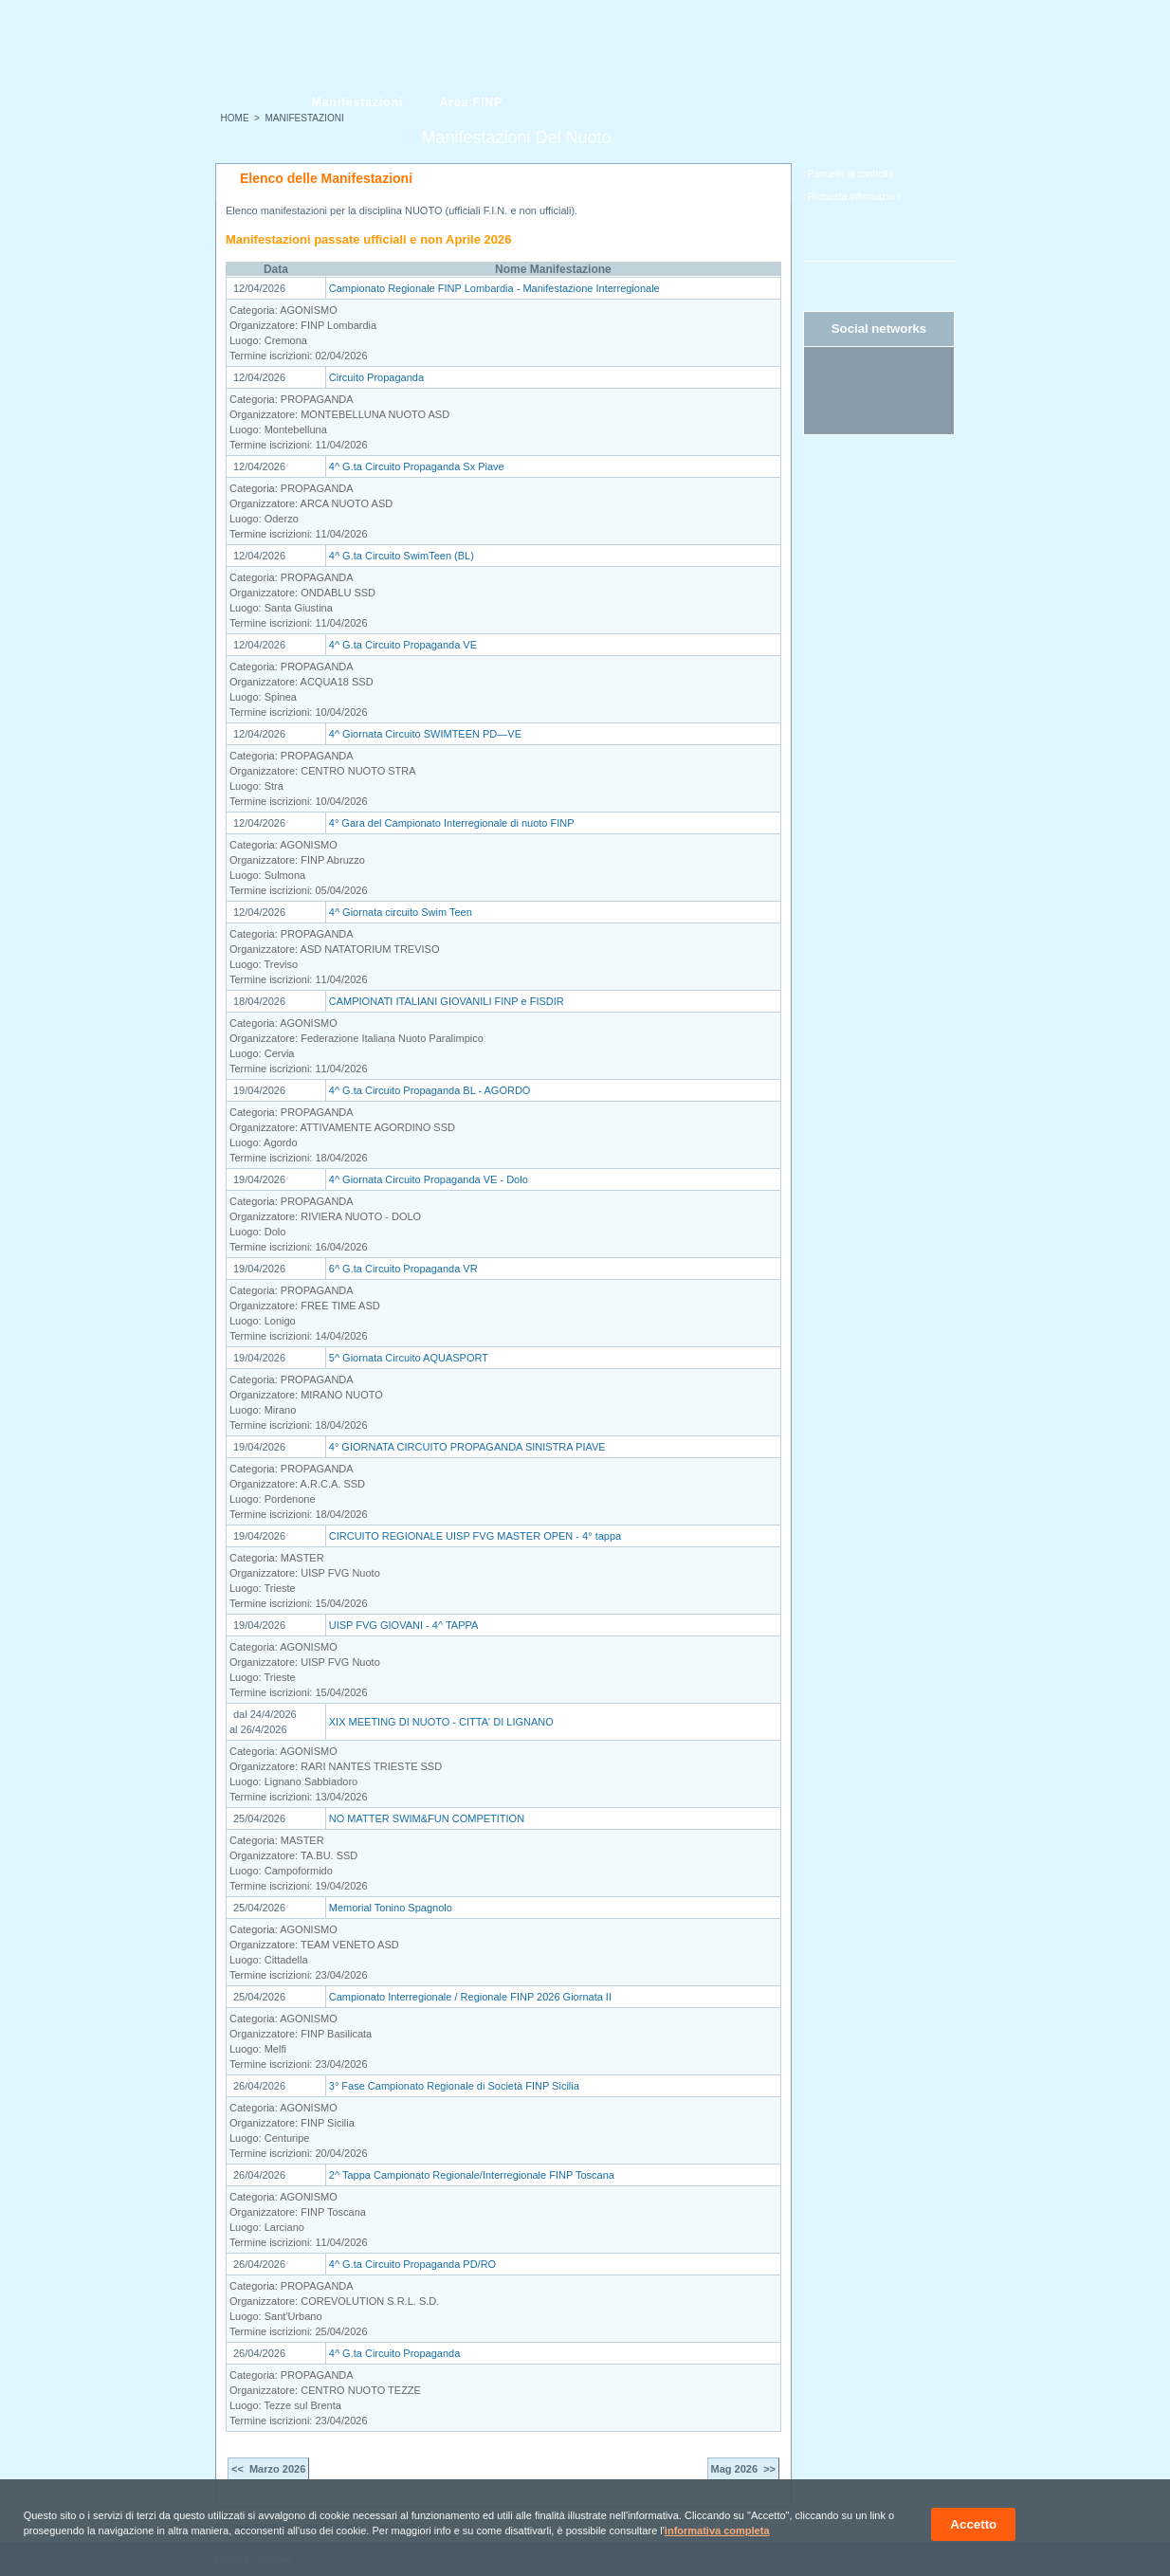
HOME (235, 118)
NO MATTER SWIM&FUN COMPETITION (426, 1818)
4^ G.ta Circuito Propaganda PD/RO (412, 2264)
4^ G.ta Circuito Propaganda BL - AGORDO (430, 1090)
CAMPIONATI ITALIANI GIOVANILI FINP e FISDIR (446, 1001)
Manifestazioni (358, 102)
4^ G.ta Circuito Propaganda (394, 2353)
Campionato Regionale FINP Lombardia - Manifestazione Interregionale (494, 288)
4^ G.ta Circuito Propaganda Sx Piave (416, 466)
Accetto (973, 2524)
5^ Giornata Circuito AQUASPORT (408, 1357)
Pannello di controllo (850, 174)
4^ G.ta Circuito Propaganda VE (403, 644)
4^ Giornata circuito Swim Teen (400, 912)
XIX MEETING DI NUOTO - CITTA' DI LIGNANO (441, 1721)
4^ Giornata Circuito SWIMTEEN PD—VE (425, 734)
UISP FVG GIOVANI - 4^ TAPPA (404, 1625)
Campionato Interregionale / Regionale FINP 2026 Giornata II (470, 1996)
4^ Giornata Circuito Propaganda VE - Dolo (428, 1179)
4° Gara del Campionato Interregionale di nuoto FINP (452, 823)
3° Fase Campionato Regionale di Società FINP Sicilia (454, 2086)
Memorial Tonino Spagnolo (390, 1907)
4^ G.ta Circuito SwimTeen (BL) (401, 555)
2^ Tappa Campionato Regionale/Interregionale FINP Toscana (471, 2175)
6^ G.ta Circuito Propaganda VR (403, 1268)
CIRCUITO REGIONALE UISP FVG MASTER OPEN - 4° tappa (475, 1536)
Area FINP (471, 102)
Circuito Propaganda (376, 377)
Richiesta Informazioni (854, 197)
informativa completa (717, 2530)
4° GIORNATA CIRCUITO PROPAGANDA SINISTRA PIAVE (467, 1446)
